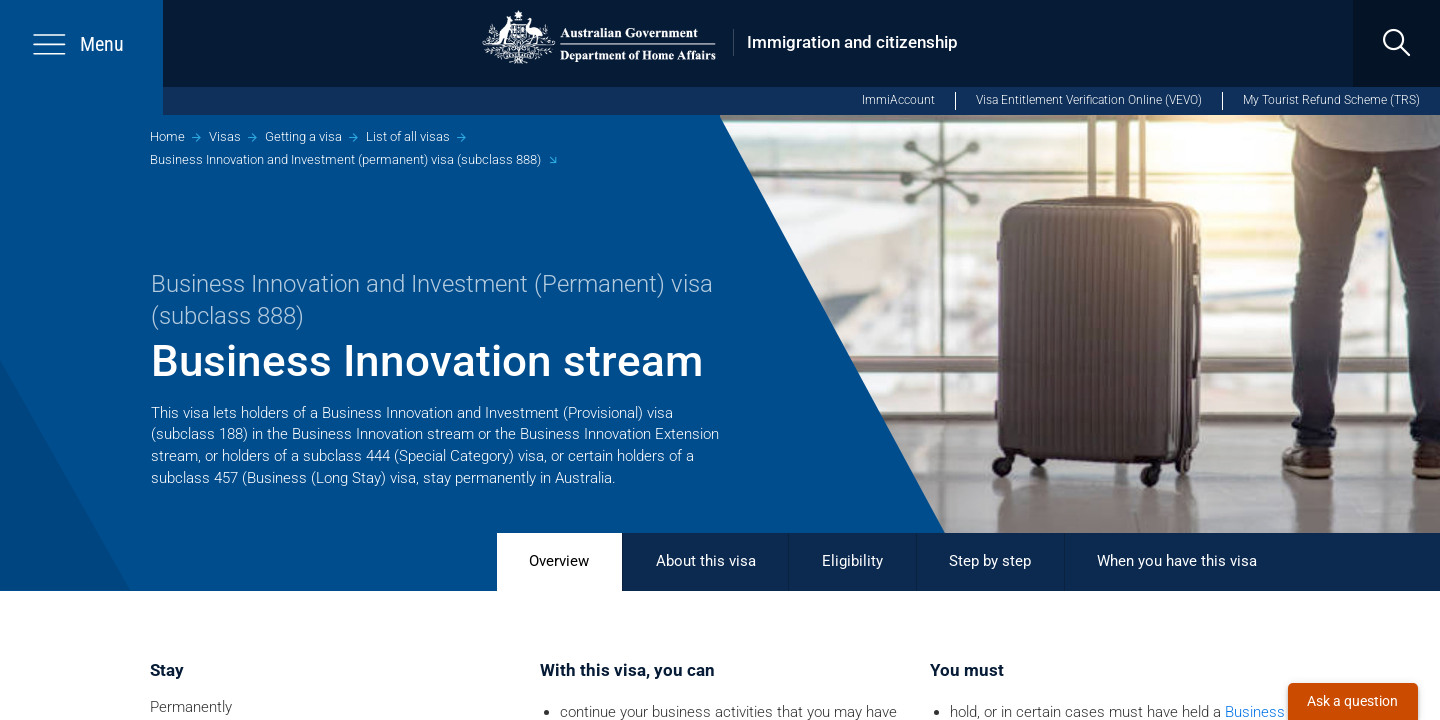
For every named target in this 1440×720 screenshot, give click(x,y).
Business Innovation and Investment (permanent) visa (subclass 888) (345, 159)
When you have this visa (1177, 561)
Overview (559, 561)
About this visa (706, 561)
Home (167, 136)
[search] (1396, 43)
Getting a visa (303, 136)
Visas (225, 136)
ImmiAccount (898, 100)
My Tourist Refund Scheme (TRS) (1331, 100)
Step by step (990, 561)
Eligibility (852, 561)
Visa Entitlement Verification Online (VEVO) (1089, 100)
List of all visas (408, 136)
